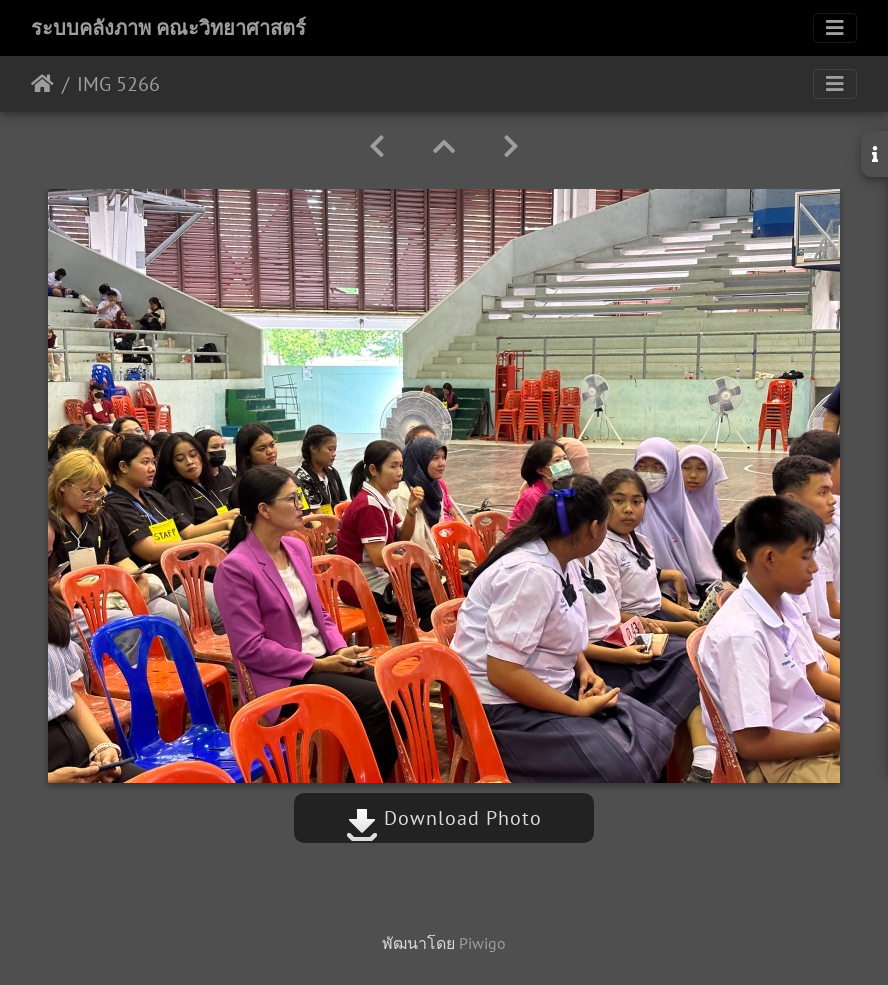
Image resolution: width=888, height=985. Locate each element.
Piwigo (482, 943)
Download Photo (444, 818)
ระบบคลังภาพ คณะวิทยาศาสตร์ (168, 28)
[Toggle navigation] (835, 28)
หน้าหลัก (42, 84)
